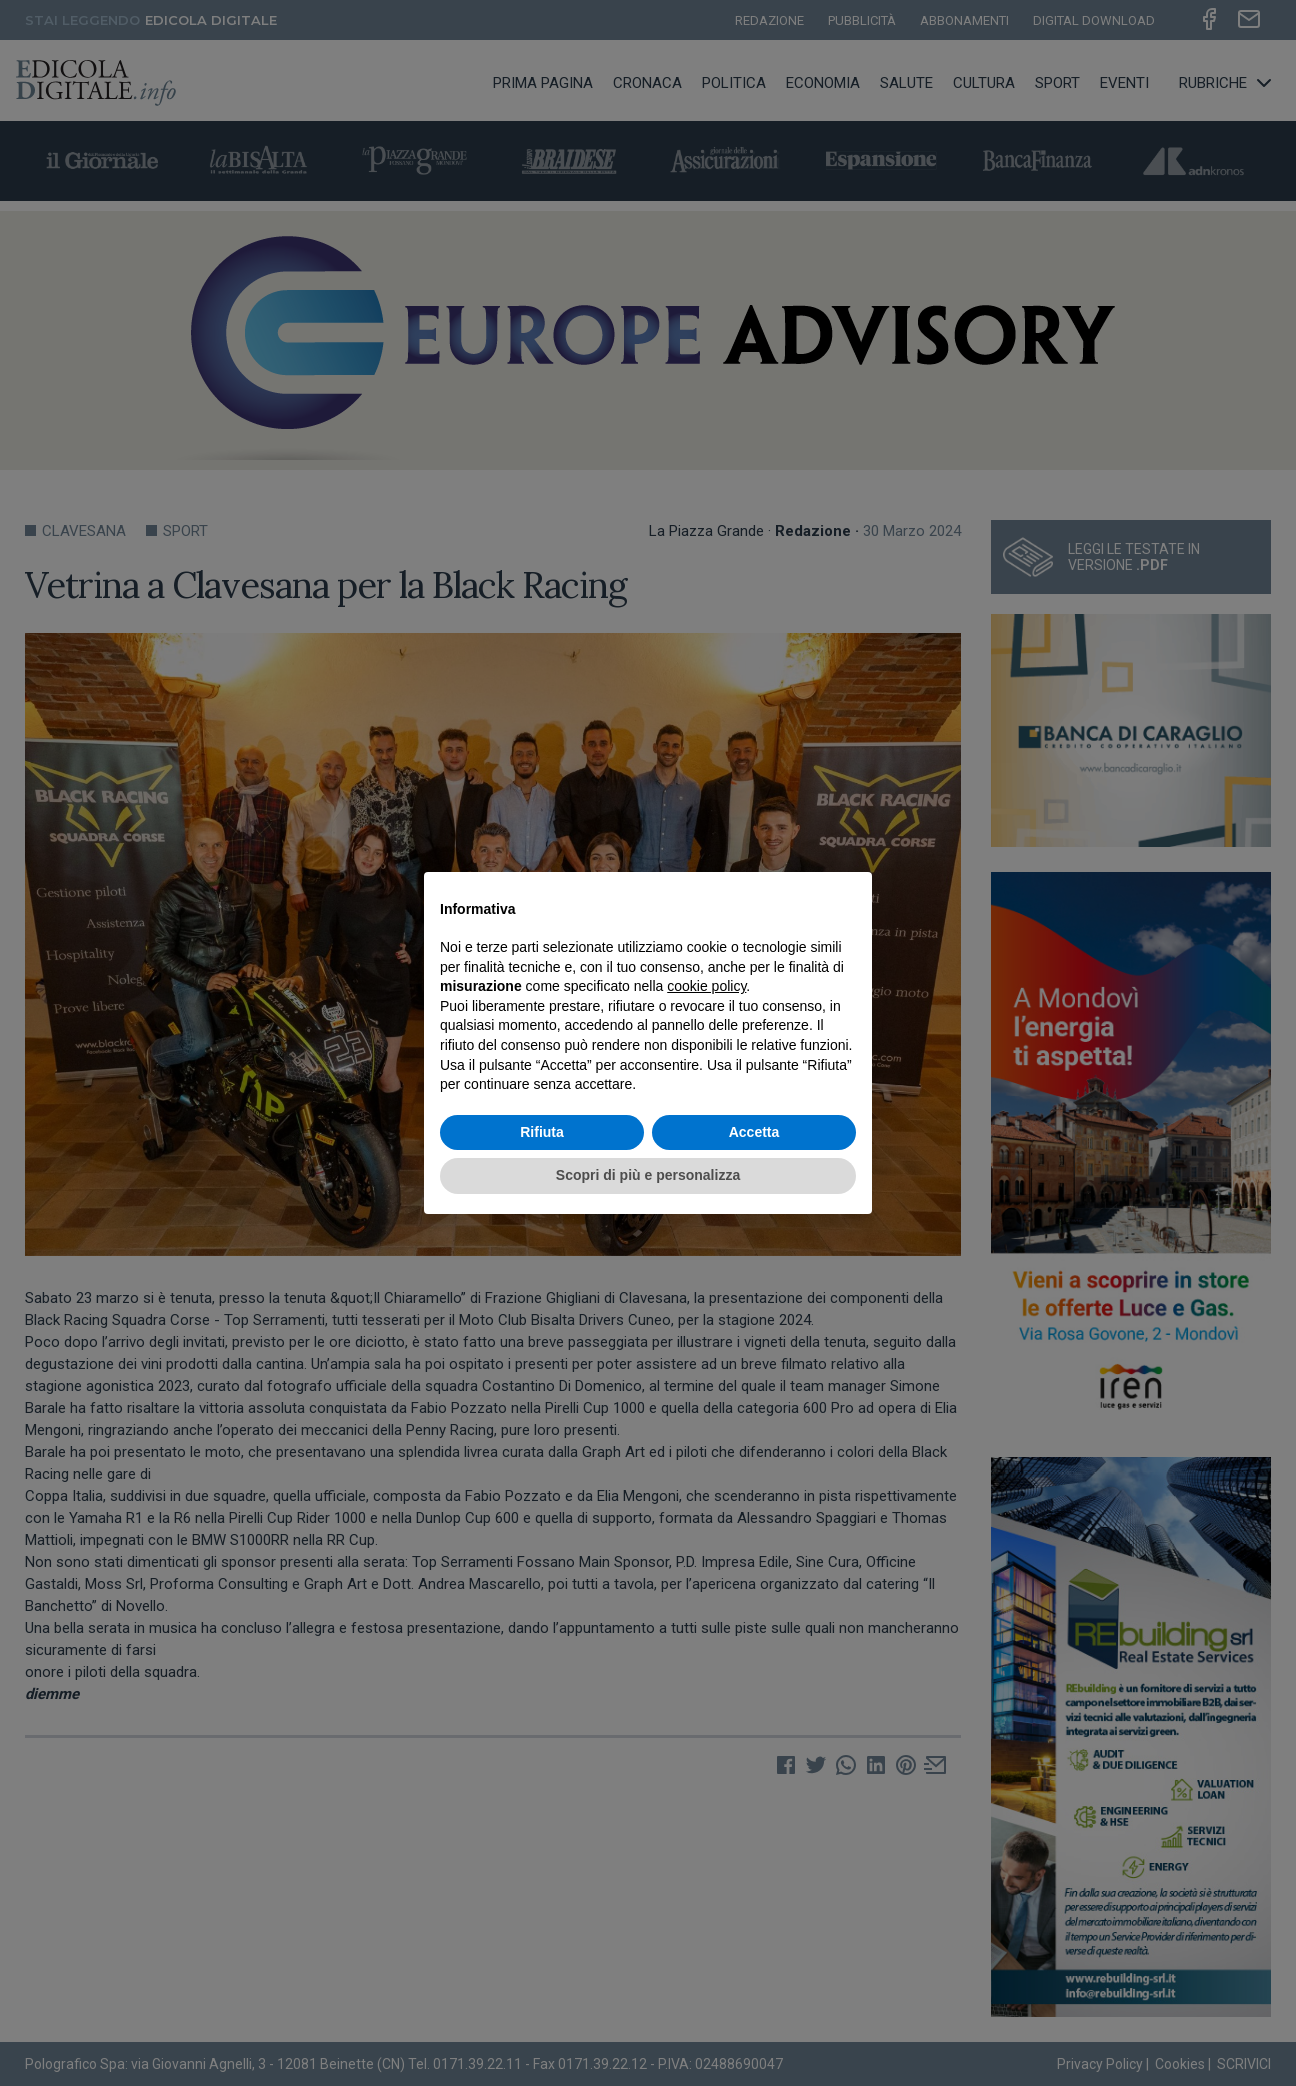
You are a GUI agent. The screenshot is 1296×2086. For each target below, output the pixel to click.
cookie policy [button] (706, 986)
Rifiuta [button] (542, 1132)
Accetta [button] (754, 1132)
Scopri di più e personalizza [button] (648, 1175)
